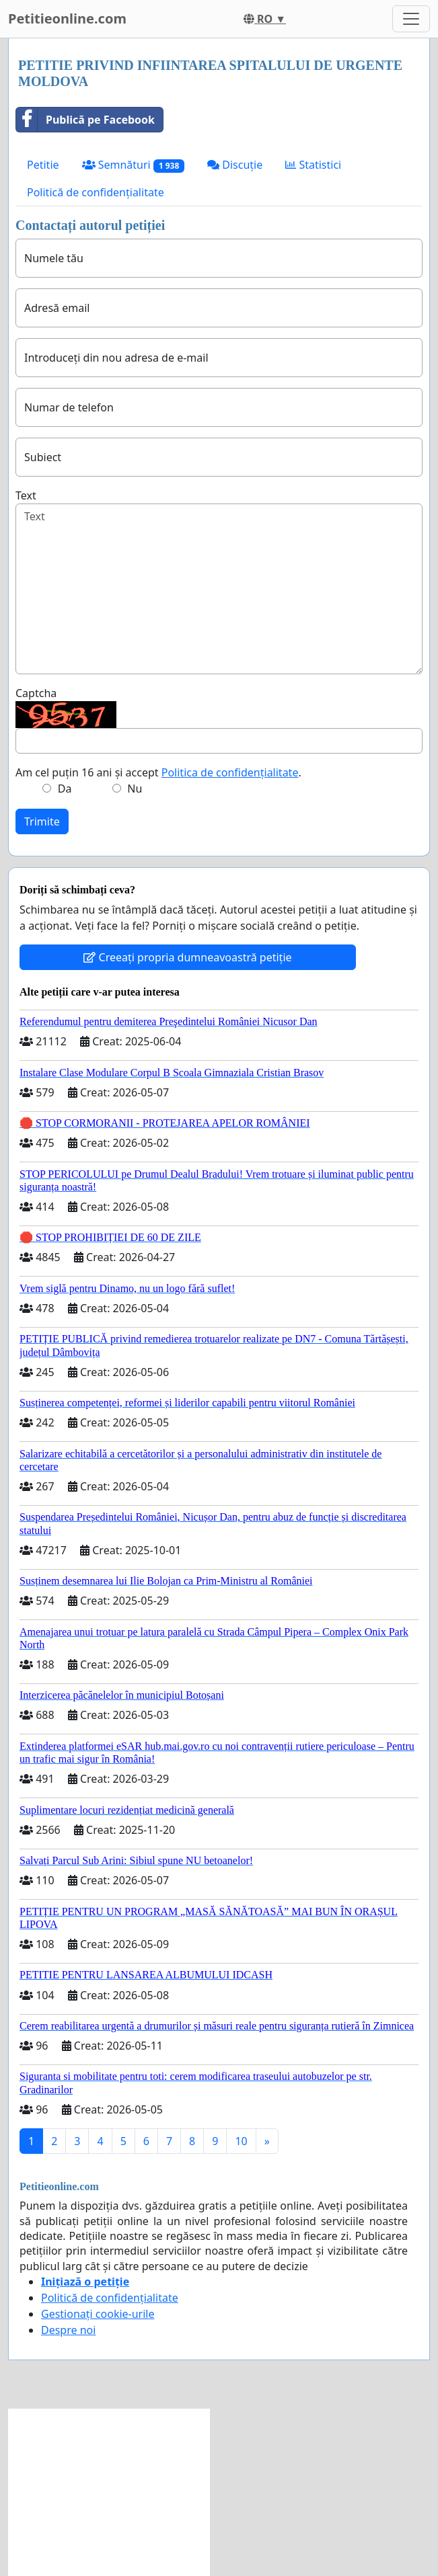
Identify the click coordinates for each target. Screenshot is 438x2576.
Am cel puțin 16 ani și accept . (158, 772)
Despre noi (68, 2330)
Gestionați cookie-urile (98, 2313)
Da (65, 788)
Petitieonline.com (67, 18)
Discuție (234, 164)
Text (25, 495)
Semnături (133, 165)
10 (241, 2141)
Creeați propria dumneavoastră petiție (187, 957)
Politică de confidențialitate (95, 192)
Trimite (42, 821)
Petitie (43, 164)
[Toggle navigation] (411, 18)
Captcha (36, 693)
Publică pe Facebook (85, 120)
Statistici (313, 164)
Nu (134, 788)
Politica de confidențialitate (230, 772)
